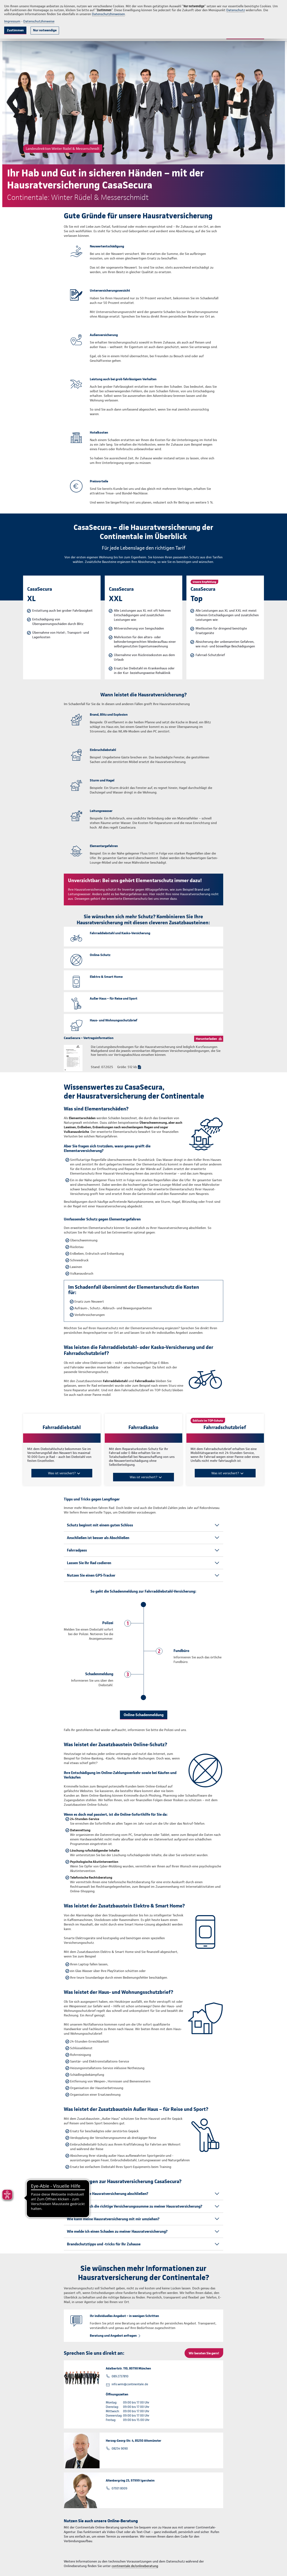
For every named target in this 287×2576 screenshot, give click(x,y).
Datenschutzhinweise (38, 21)
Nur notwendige (45, 30)
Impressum (12, 21)
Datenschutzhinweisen (108, 14)
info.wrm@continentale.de (130, 2384)
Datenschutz (235, 10)
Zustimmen (15, 30)
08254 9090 (120, 2448)
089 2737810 (120, 2376)
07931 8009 (119, 2488)
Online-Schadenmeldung (144, 1715)
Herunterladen (206, 1039)
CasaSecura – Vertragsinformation (88, 1038)
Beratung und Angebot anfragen (113, 2336)
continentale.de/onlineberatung (135, 2566)
